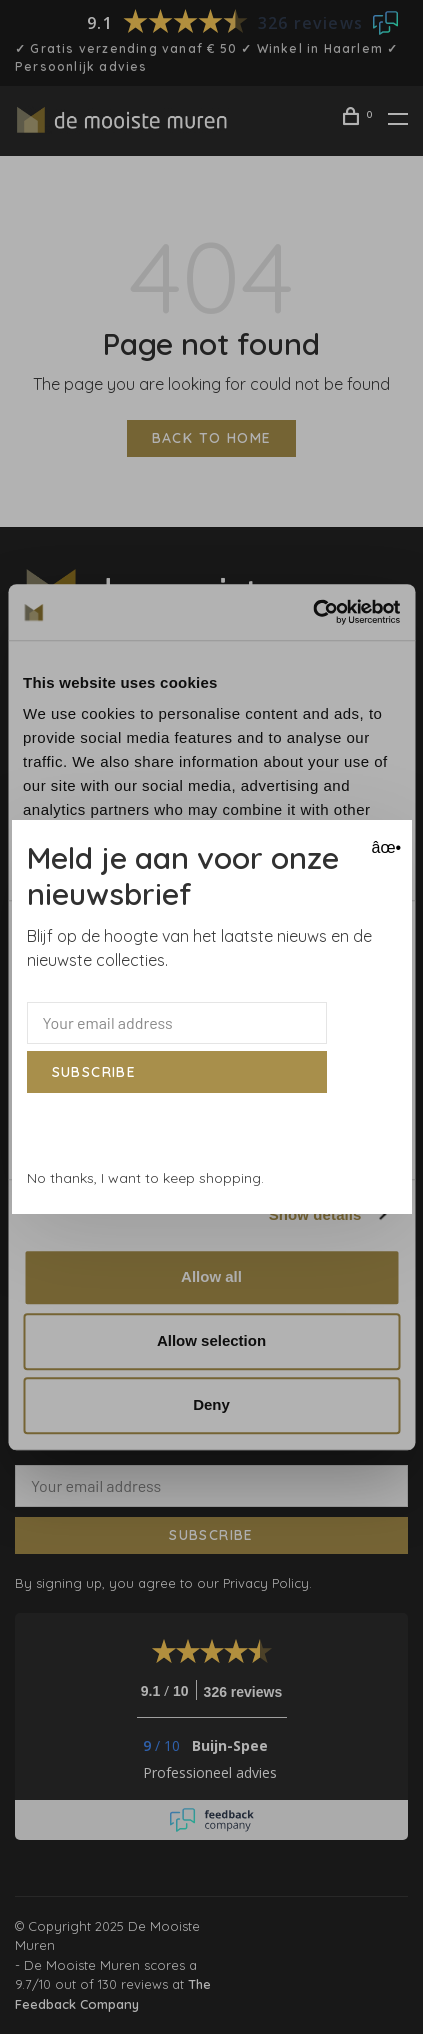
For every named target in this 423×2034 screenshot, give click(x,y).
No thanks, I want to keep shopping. (145, 1178)
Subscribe (94, 1072)
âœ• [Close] (384, 847)
